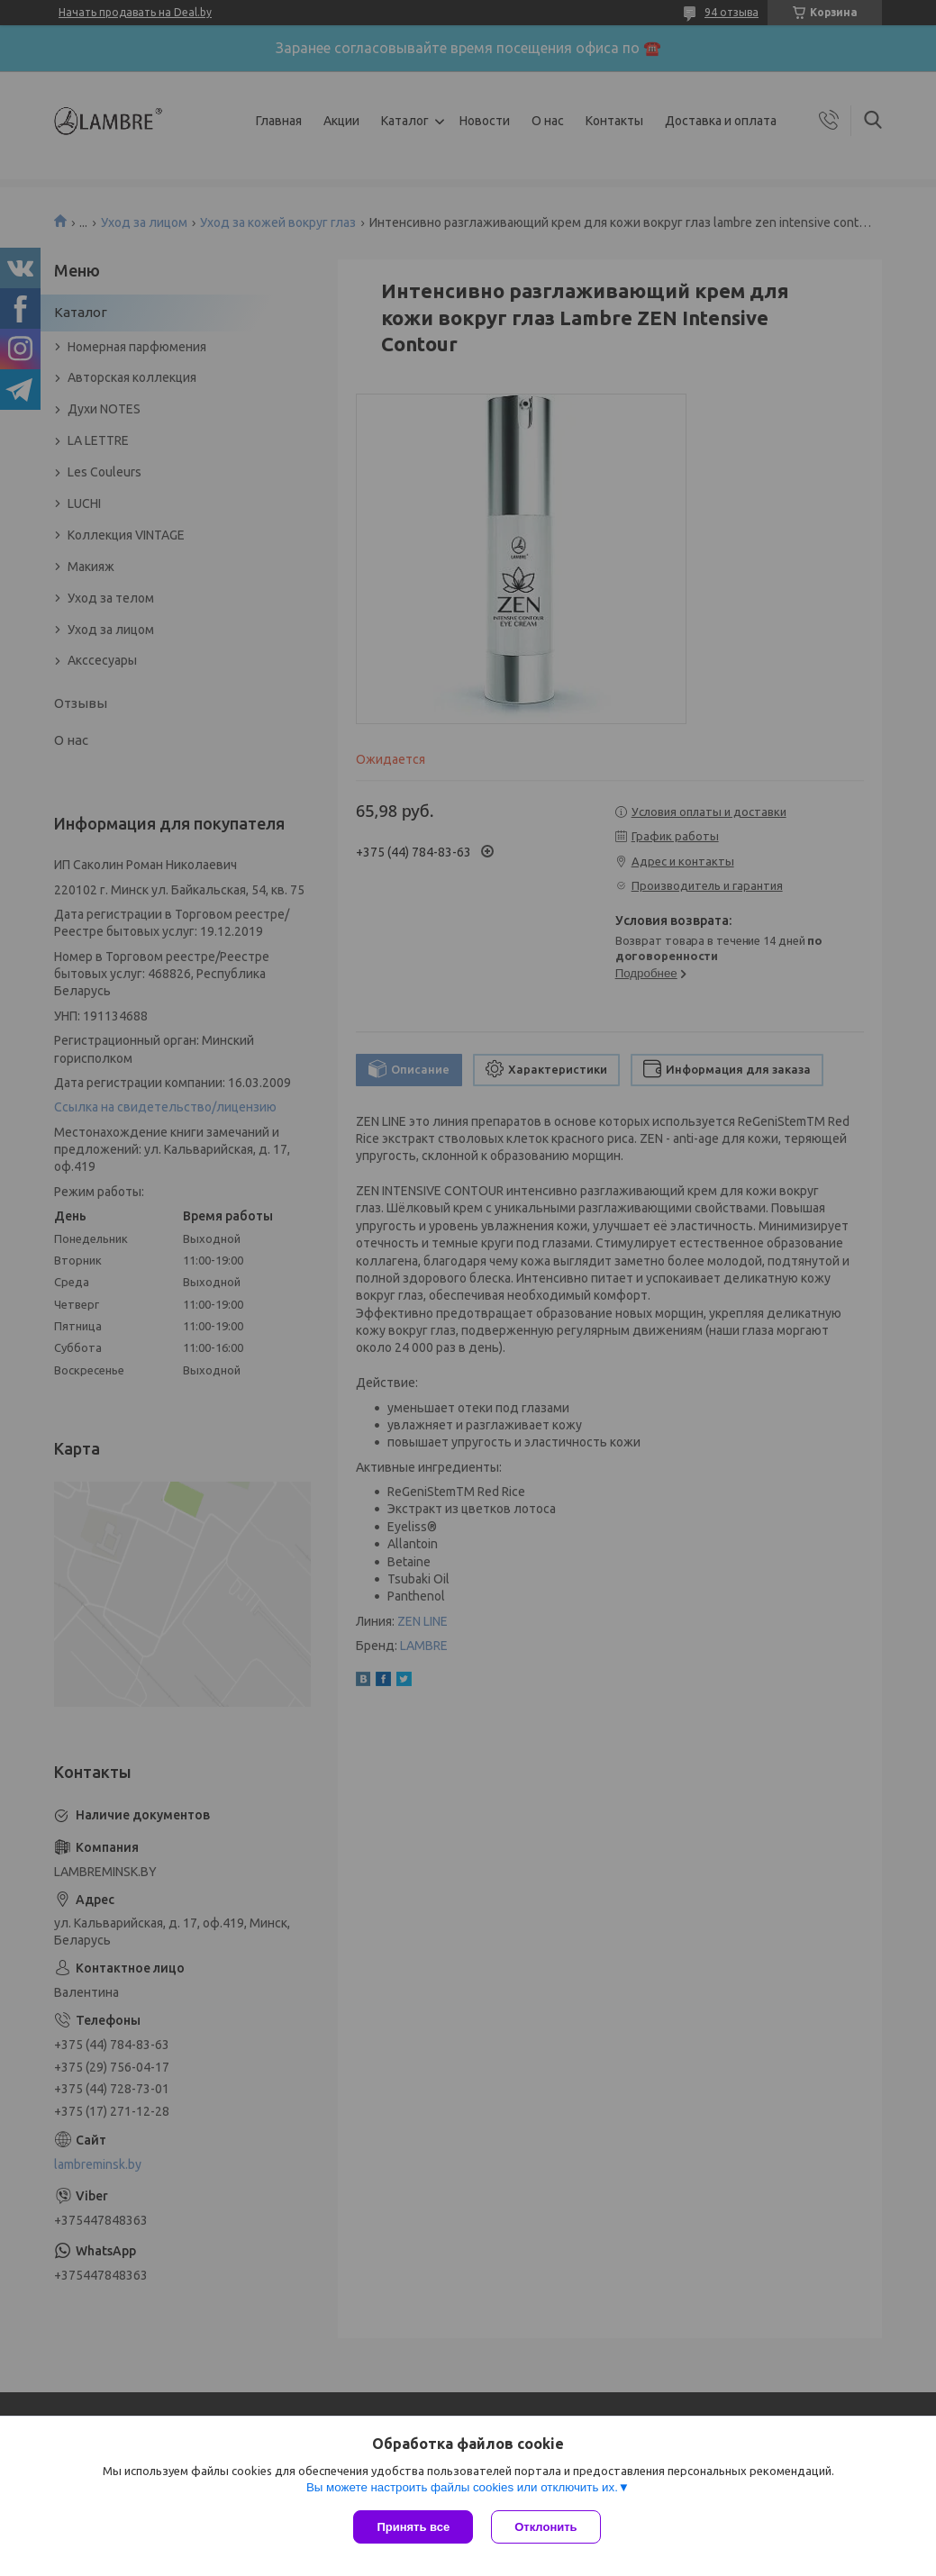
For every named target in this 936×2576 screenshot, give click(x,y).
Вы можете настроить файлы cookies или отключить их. (462, 2487)
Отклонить (545, 2527)
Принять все (413, 2527)
